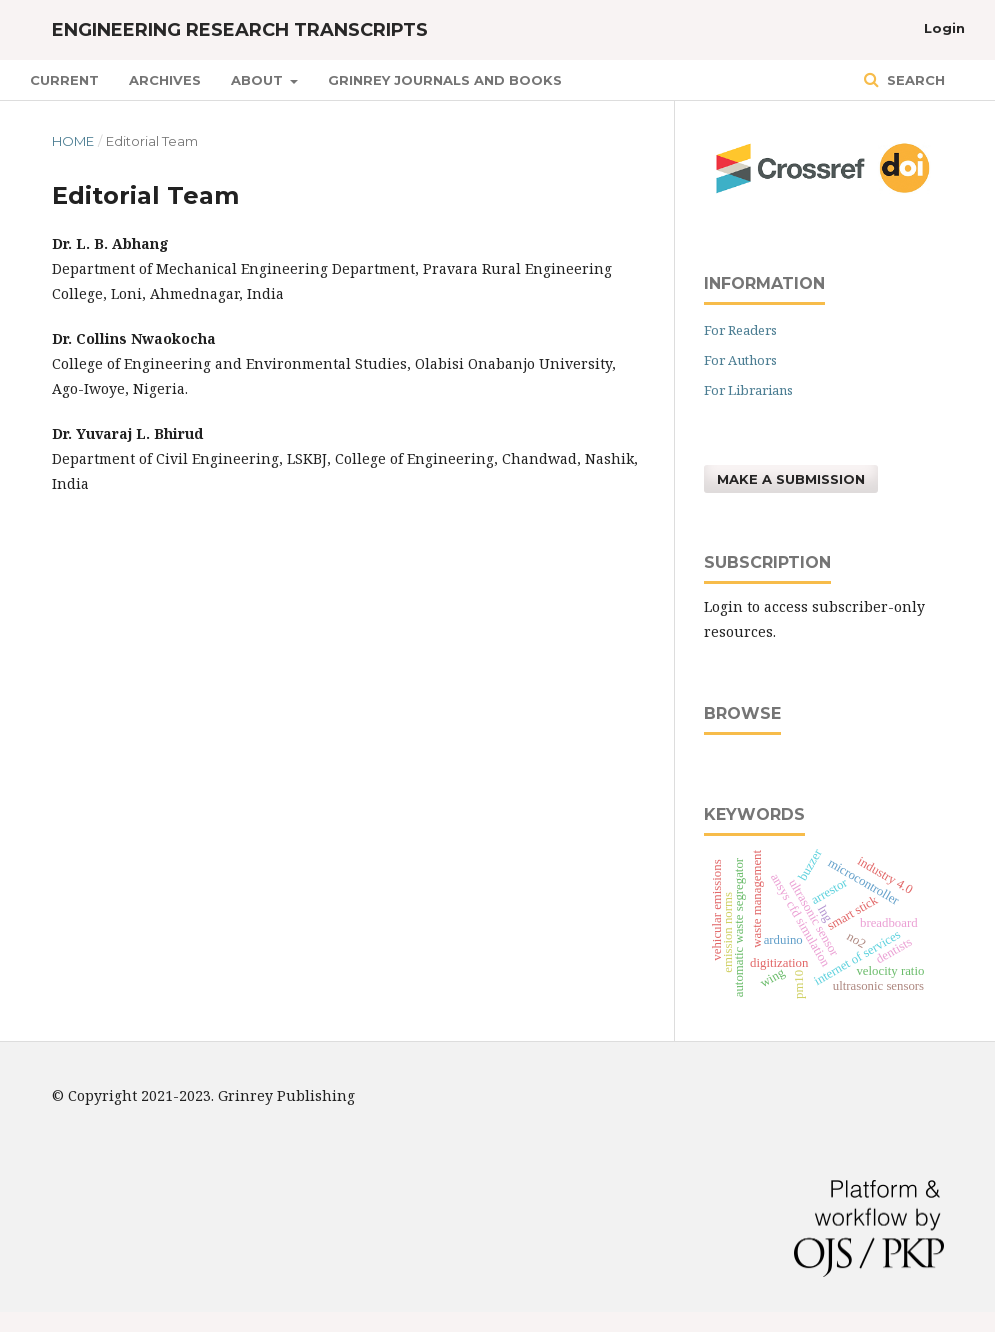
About (259, 80)
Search (914, 80)
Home (73, 141)
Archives (165, 80)
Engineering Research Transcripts (240, 30)
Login (944, 28)
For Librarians (748, 390)
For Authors (740, 360)
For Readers (740, 330)
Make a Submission (791, 479)
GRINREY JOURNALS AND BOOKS (445, 80)
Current (64, 80)
